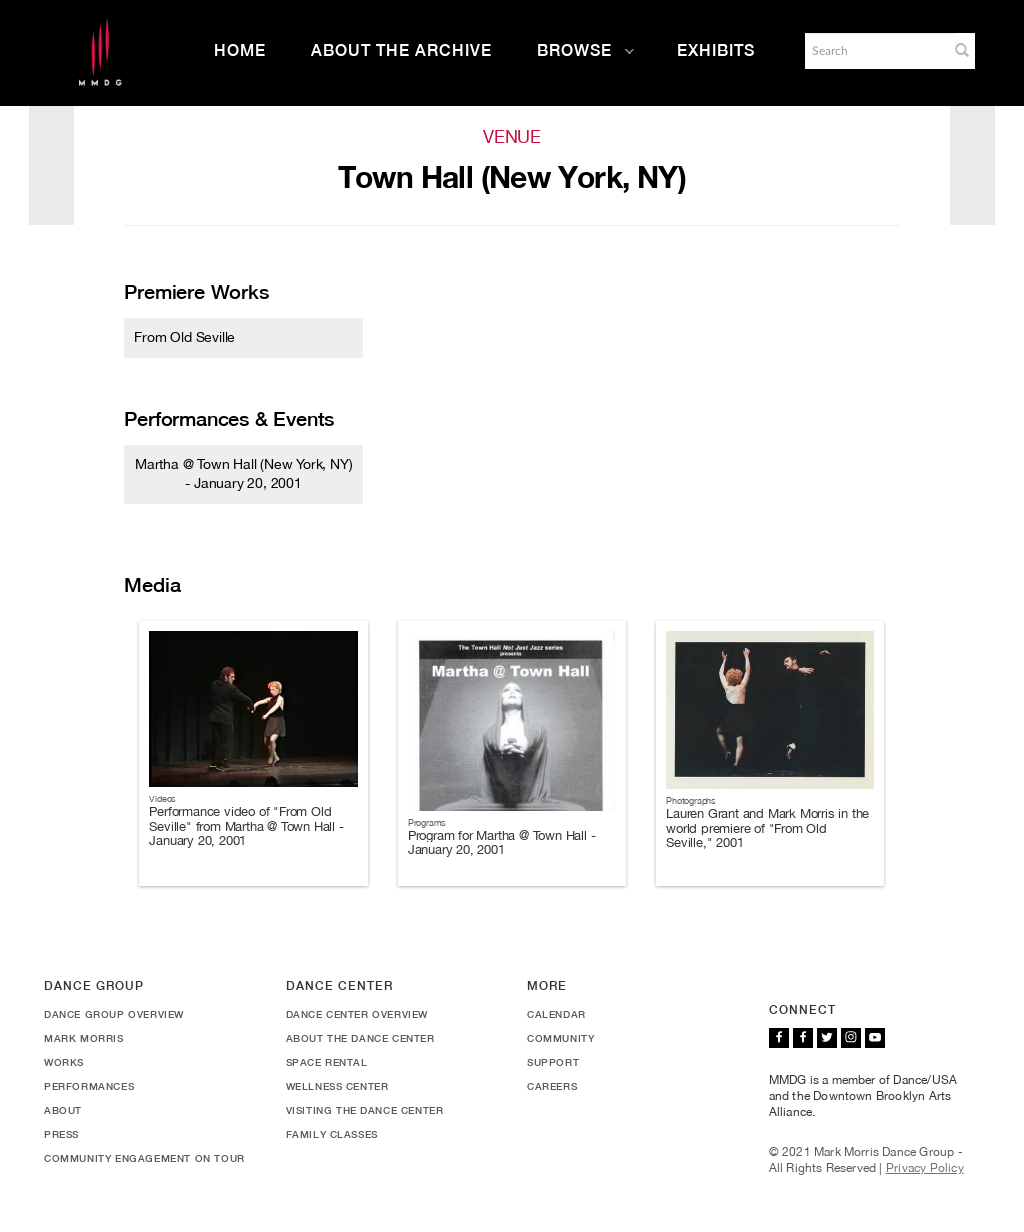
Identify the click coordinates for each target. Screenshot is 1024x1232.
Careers (552, 1086)
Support (553, 1062)
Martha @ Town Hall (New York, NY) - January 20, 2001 (243, 473)
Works (64, 1062)
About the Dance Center (360, 1038)
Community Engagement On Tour (144, 1158)
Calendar (556, 1014)
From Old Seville (184, 337)
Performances (89, 1086)
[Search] (875, 51)
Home (240, 50)
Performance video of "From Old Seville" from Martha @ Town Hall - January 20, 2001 (246, 826)
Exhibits (716, 50)
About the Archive (401, 50)
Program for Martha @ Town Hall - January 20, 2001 (502, 842)
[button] (962, 50)
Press (61, 1134)
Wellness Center (337, 1086)
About (63, 1110)
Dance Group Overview (114, 1014)
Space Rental (327, 1062)
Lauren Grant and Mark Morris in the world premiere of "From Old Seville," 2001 (767, 828)
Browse (586, 50)
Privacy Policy (925, 1168)
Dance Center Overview (357, 1014)
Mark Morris (84, 1038)
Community (560, 1038)
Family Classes (332, 1134)
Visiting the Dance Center (365, 1110)
